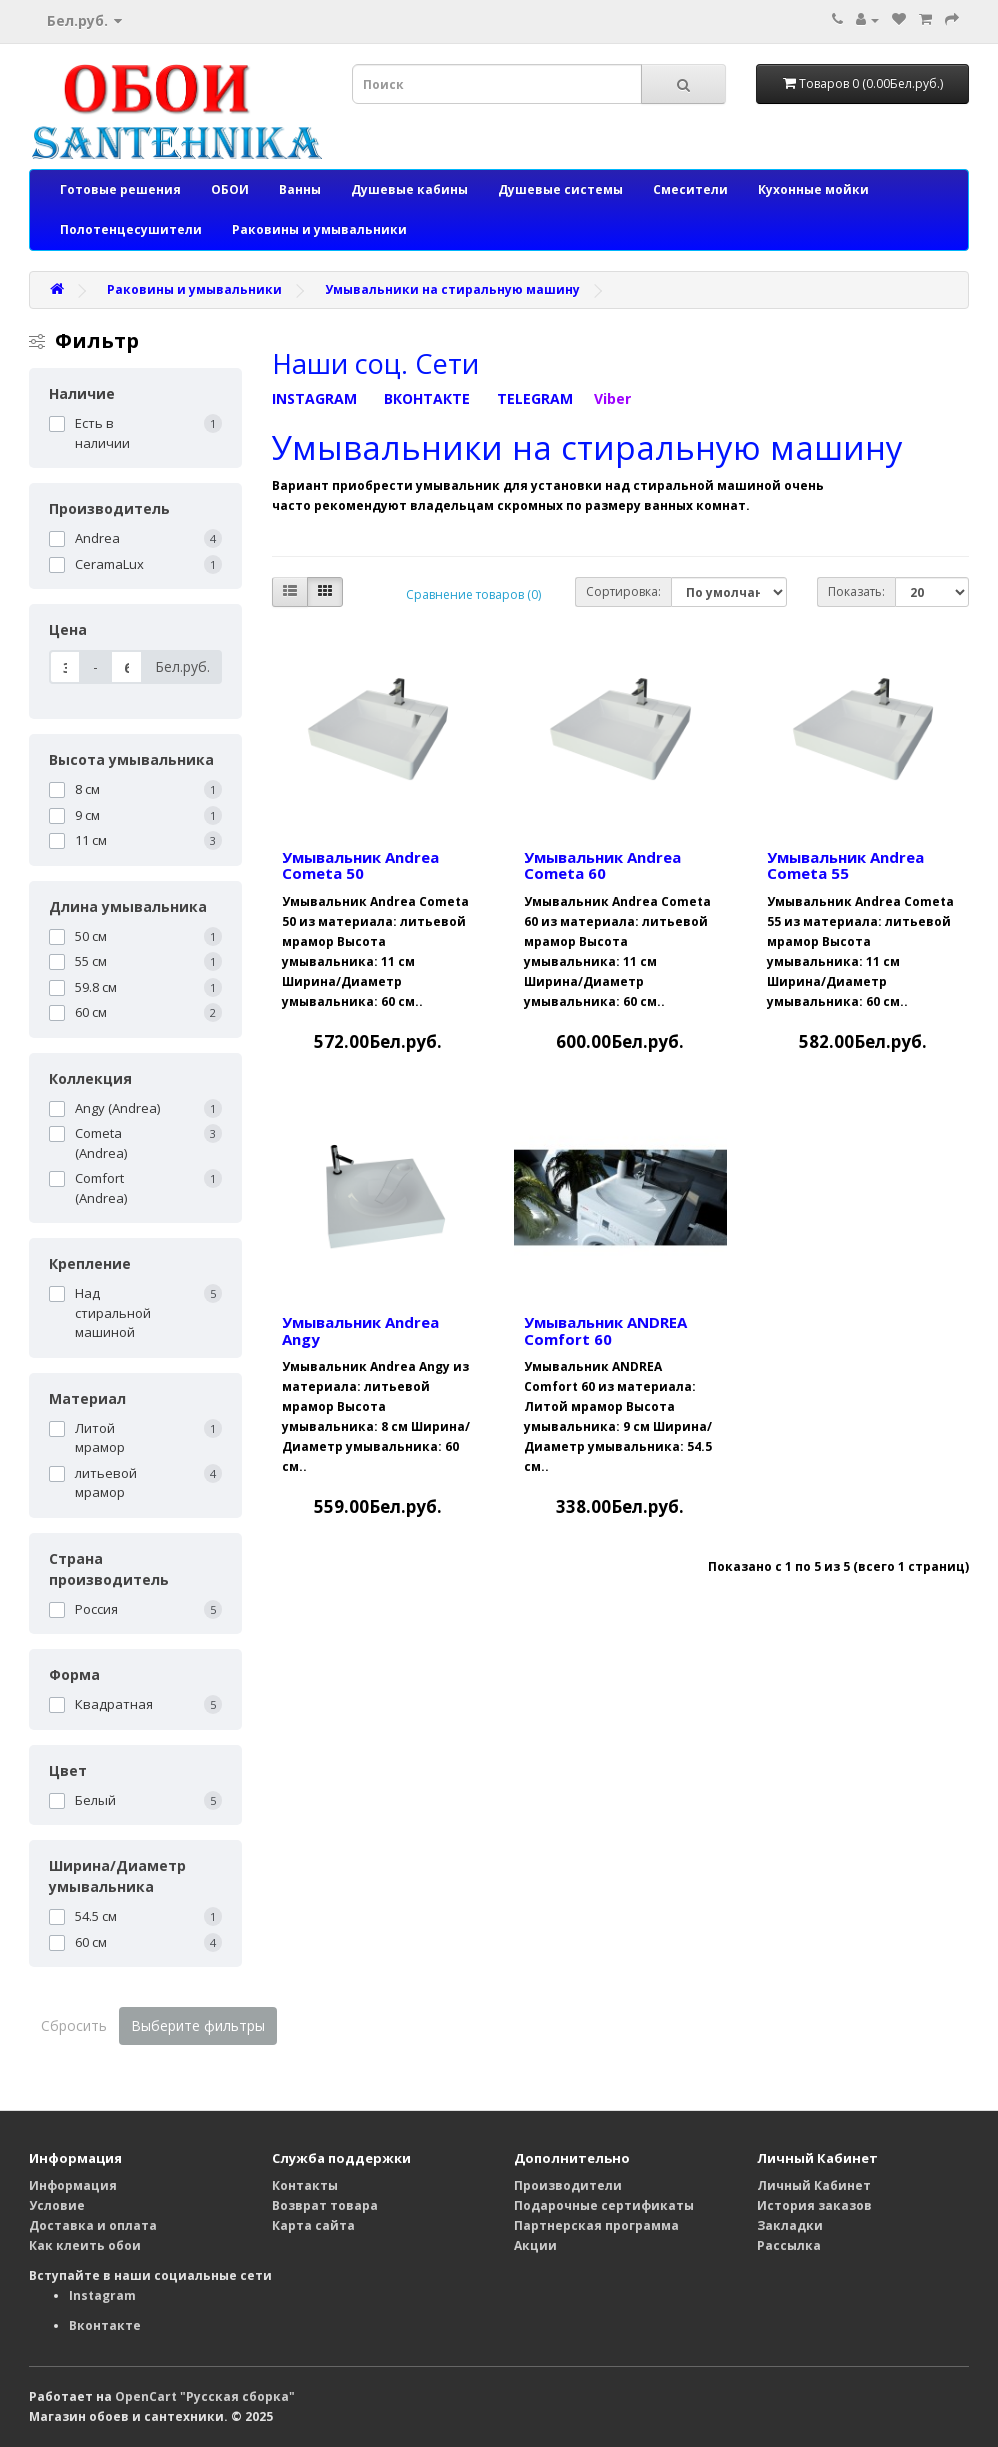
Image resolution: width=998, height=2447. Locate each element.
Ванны (300, 189)
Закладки (790, 2225)
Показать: (856, 591)
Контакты (305, 2185)
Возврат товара (325, 2205)
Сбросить (74, 2025)
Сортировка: (623, 591)
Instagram (102, 2295)
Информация (73, 2185)
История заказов (814, 2205)
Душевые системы (560, 189)
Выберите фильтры (198, 2025)
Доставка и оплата (93, 2225)
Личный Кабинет (814, 2185)
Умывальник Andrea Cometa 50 (360, 865)
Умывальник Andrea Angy (360, 1330)
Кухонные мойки (813, 189)
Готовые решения (120, 189)
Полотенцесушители (131, 229)
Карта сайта (313, 2225)
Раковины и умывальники (319, 229)
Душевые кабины (409, 189)
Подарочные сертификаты (604, 2205)
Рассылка (789, 2245)
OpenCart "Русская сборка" (205, 2396)
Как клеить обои (85, 2245)
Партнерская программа (596, 2225)
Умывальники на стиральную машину (452, 289)
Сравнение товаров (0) (473, 594)
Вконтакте (105, 2325)
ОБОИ (230, 189)
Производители (568, 2185)
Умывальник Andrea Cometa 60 (602, 865)
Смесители (690, 189)
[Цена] (65, 667)
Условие (57, 2205)
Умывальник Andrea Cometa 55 (845, 865)
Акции (535, 2245)
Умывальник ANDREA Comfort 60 (605, 1330)
